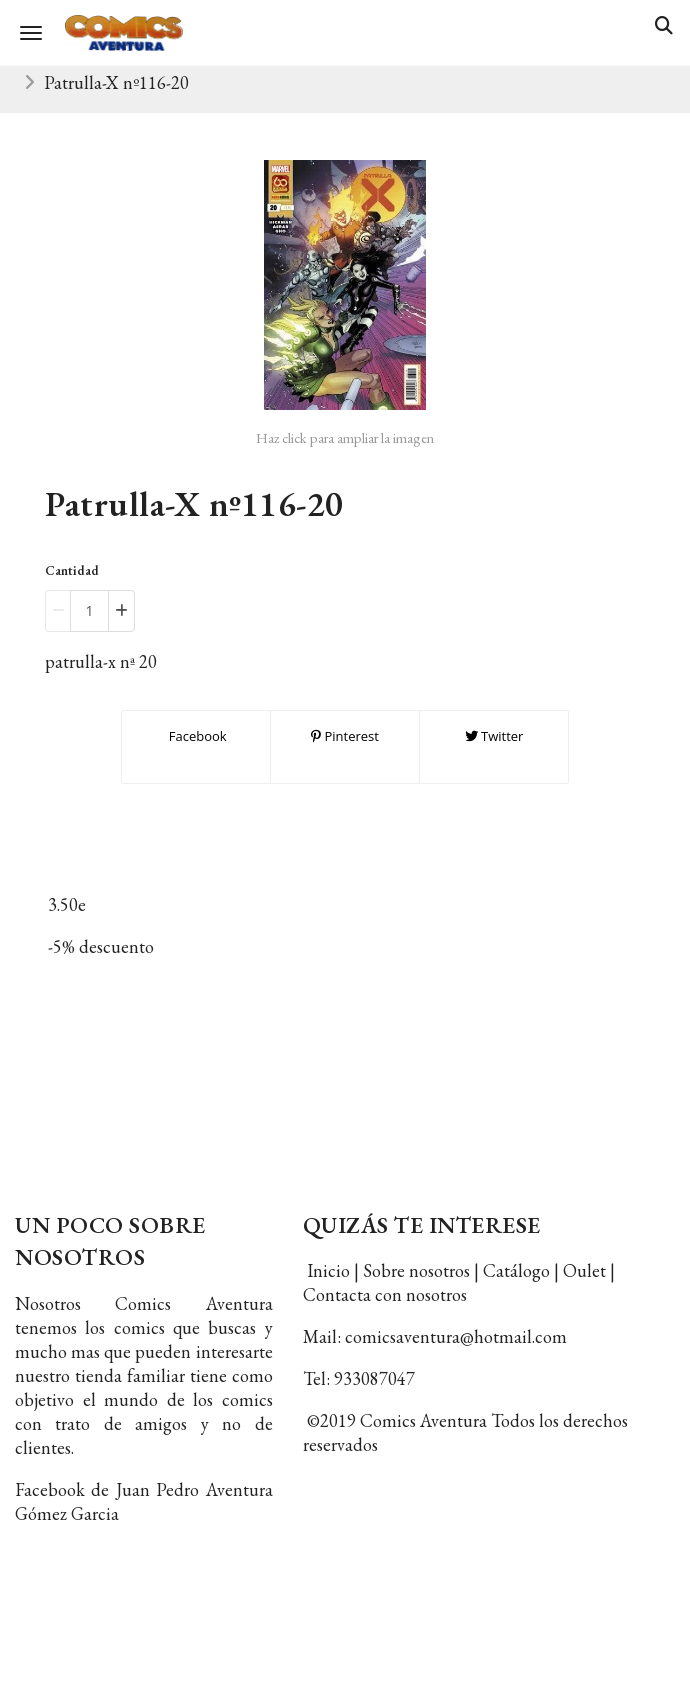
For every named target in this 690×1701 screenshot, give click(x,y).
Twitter (494, 736)
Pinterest (345, 736)
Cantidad (72, 570)
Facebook (195, 736)
